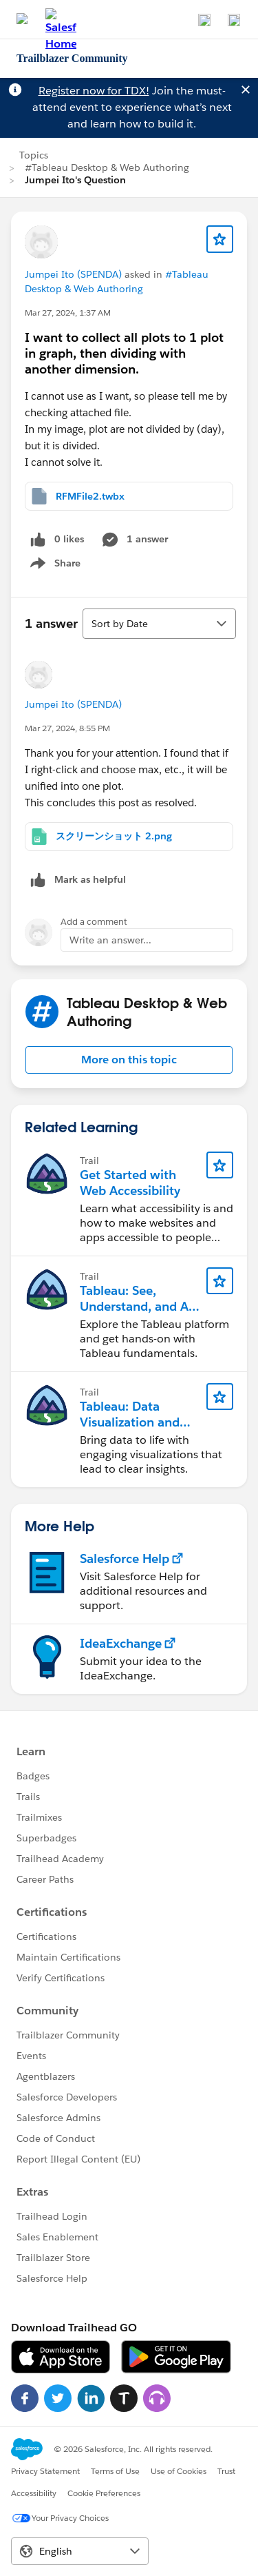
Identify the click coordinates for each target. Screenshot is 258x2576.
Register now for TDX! (94, 90)
